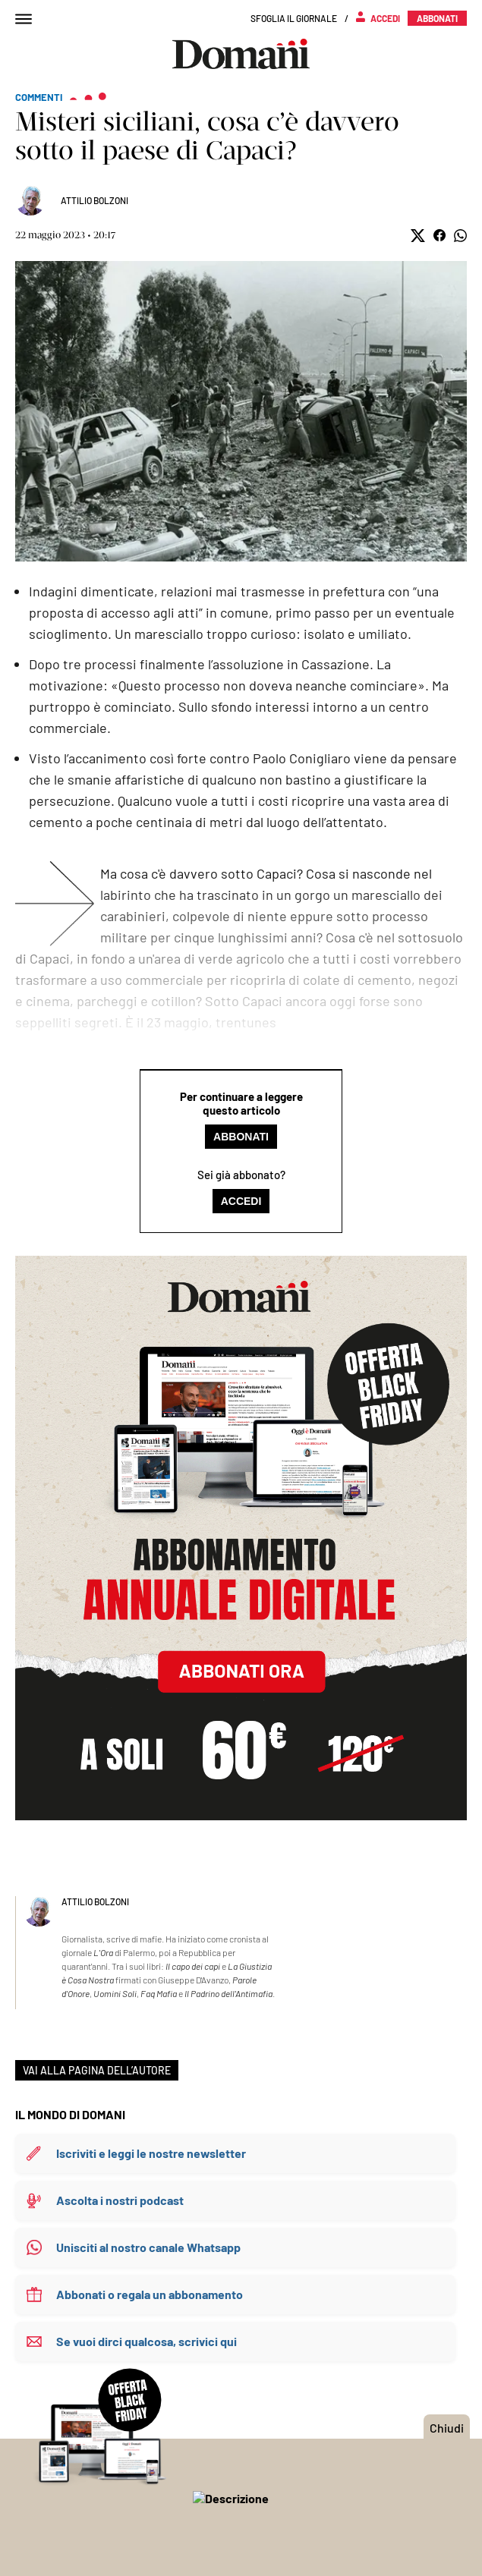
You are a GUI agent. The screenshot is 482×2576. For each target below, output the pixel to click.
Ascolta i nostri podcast (120, 2200)
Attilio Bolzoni (94, 200)
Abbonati (241, 1137)
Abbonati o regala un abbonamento (149, 2294)
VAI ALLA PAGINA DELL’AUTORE (97, 2070)
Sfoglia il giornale (293, 18)
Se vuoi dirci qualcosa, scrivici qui (146, 2341)
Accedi (241, 1201)
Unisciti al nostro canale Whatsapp (148, 2247)
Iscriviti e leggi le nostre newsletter (151, 2153)
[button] (418, 235)
